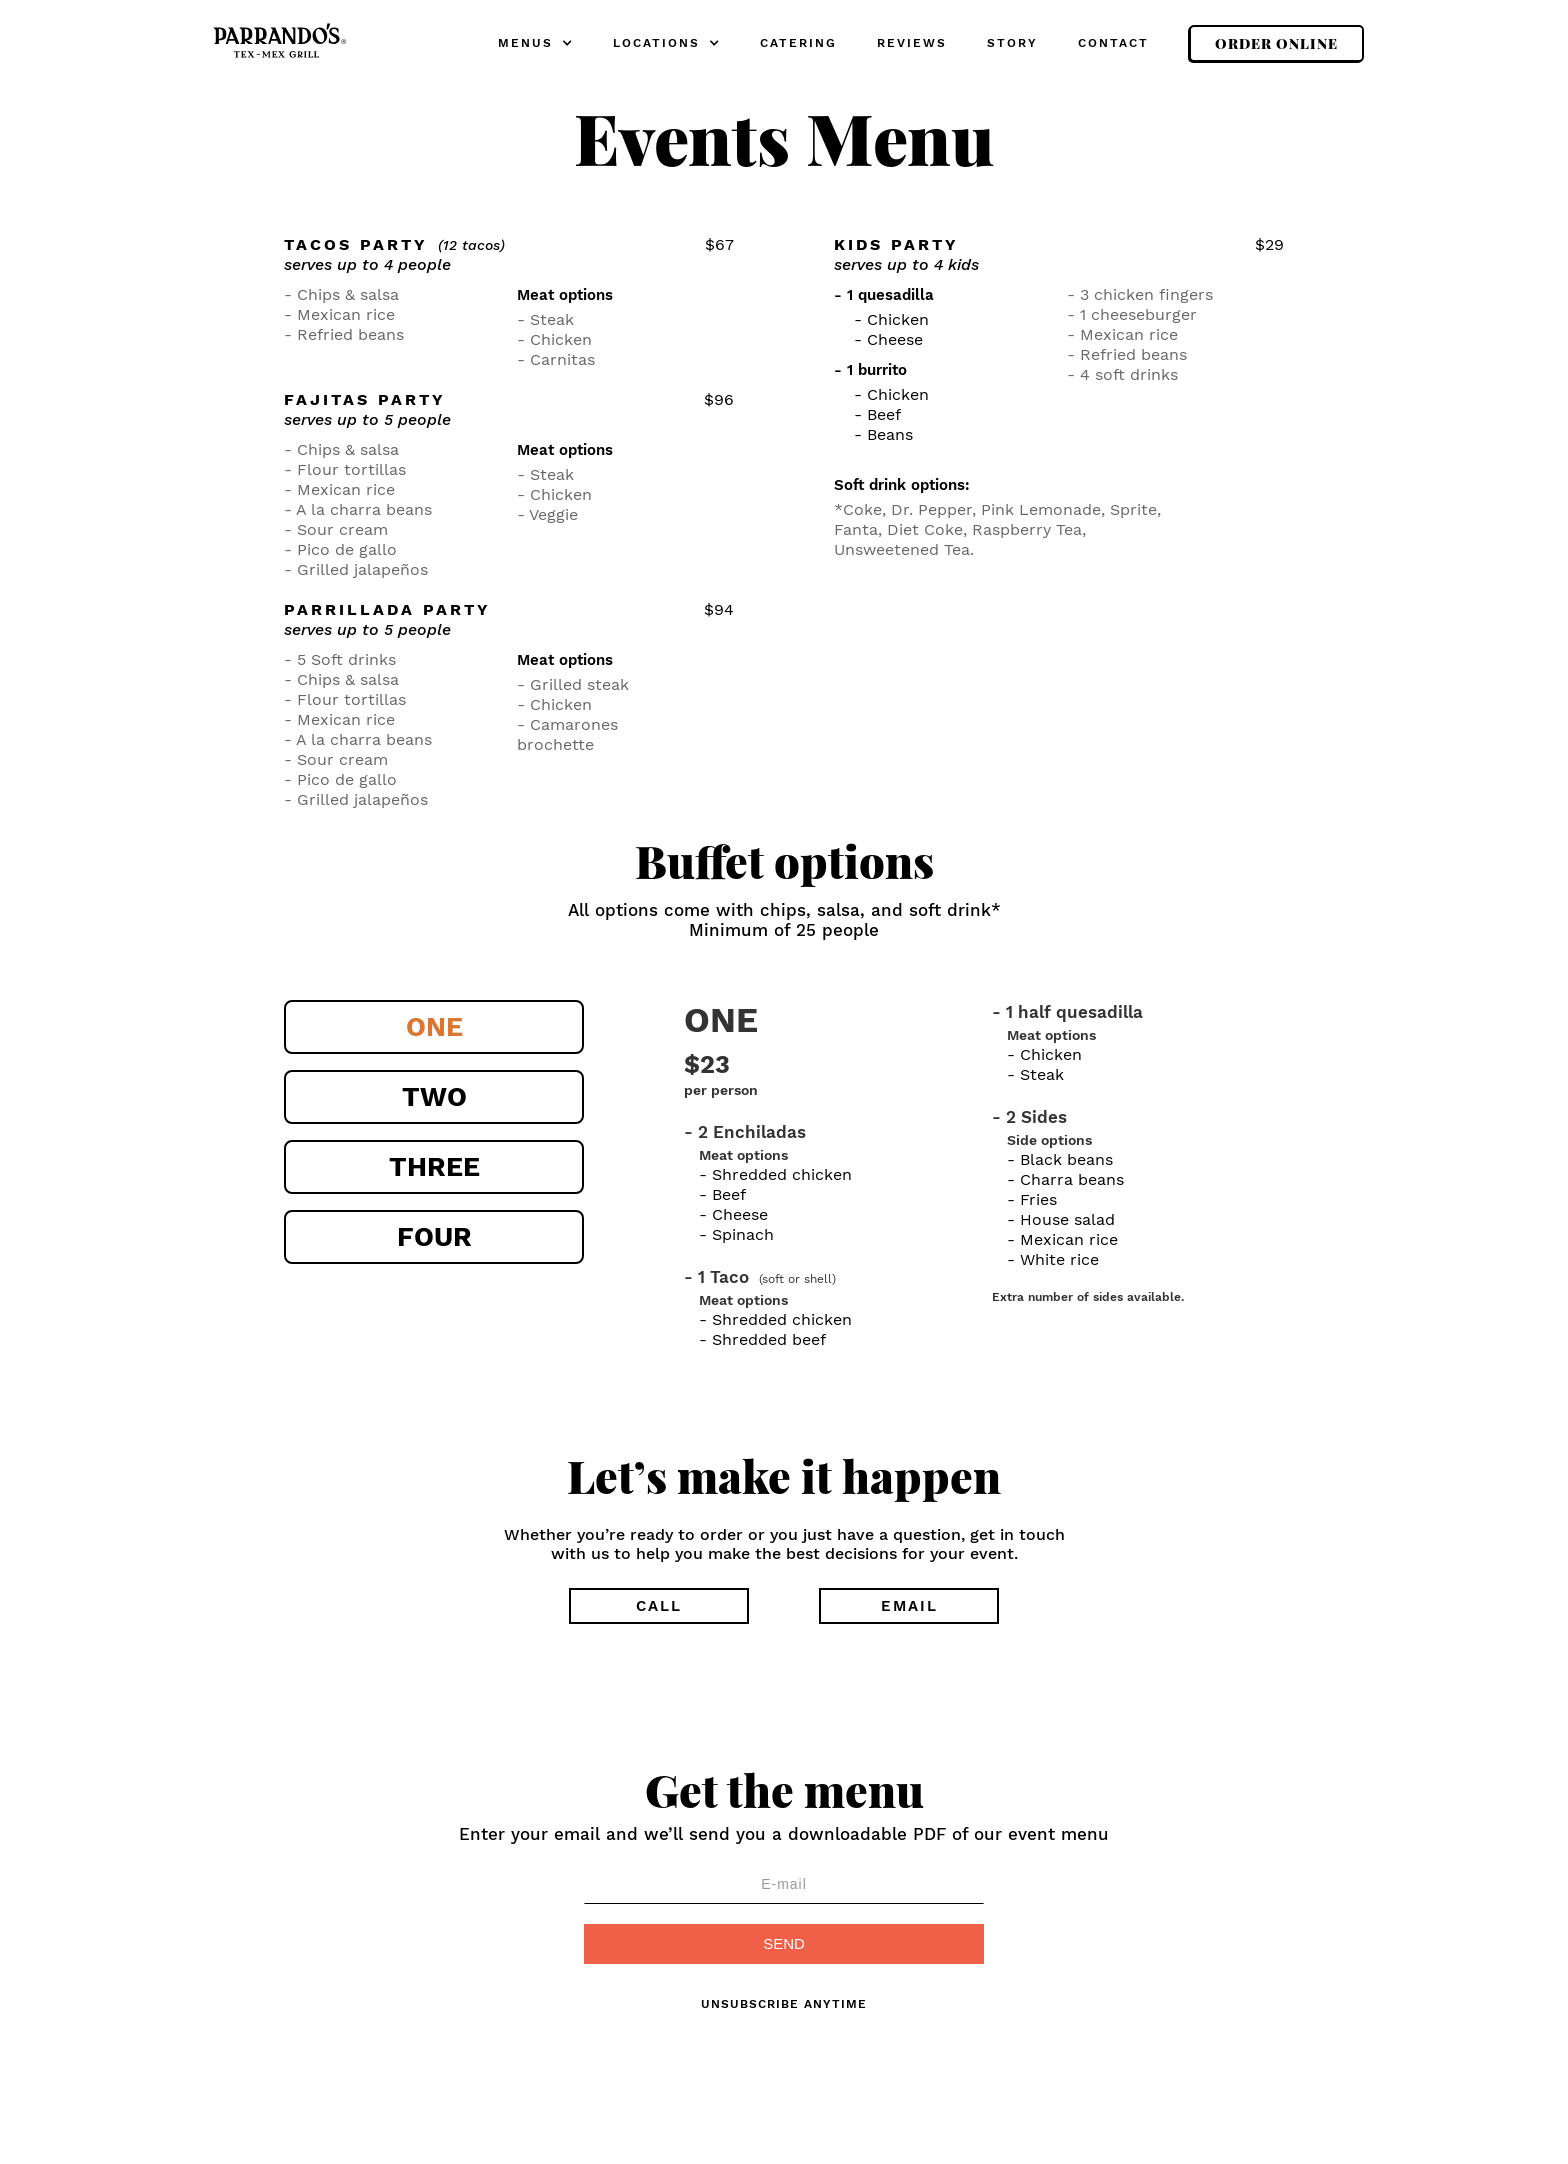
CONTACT (1113, 43)
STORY (1012, 43)
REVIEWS (912, 43)
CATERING (798, 43)
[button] (535, 43)
